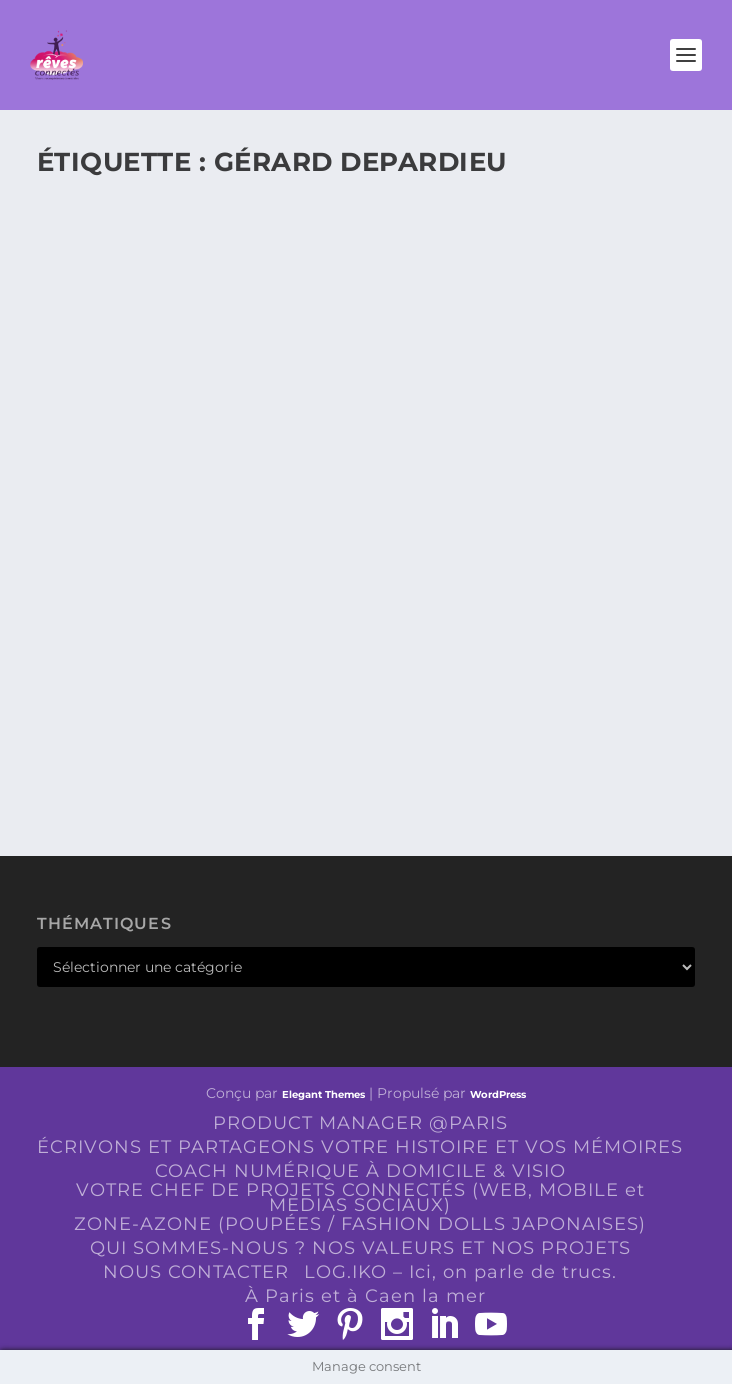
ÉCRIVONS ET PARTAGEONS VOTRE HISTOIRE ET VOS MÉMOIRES (360, 1147)
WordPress (498, 1094)
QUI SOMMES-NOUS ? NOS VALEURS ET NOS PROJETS (360, 1248)
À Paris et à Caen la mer (365, 1296)
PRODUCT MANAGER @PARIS (360, 1123)
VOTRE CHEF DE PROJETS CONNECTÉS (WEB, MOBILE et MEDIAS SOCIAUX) (360, 1197)
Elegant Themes (323, 1094)
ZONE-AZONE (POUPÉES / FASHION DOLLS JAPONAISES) (360, 1224)
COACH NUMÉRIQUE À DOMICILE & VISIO (360, 1171)
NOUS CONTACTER (196, 1272)
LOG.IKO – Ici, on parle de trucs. (460, 1272)
